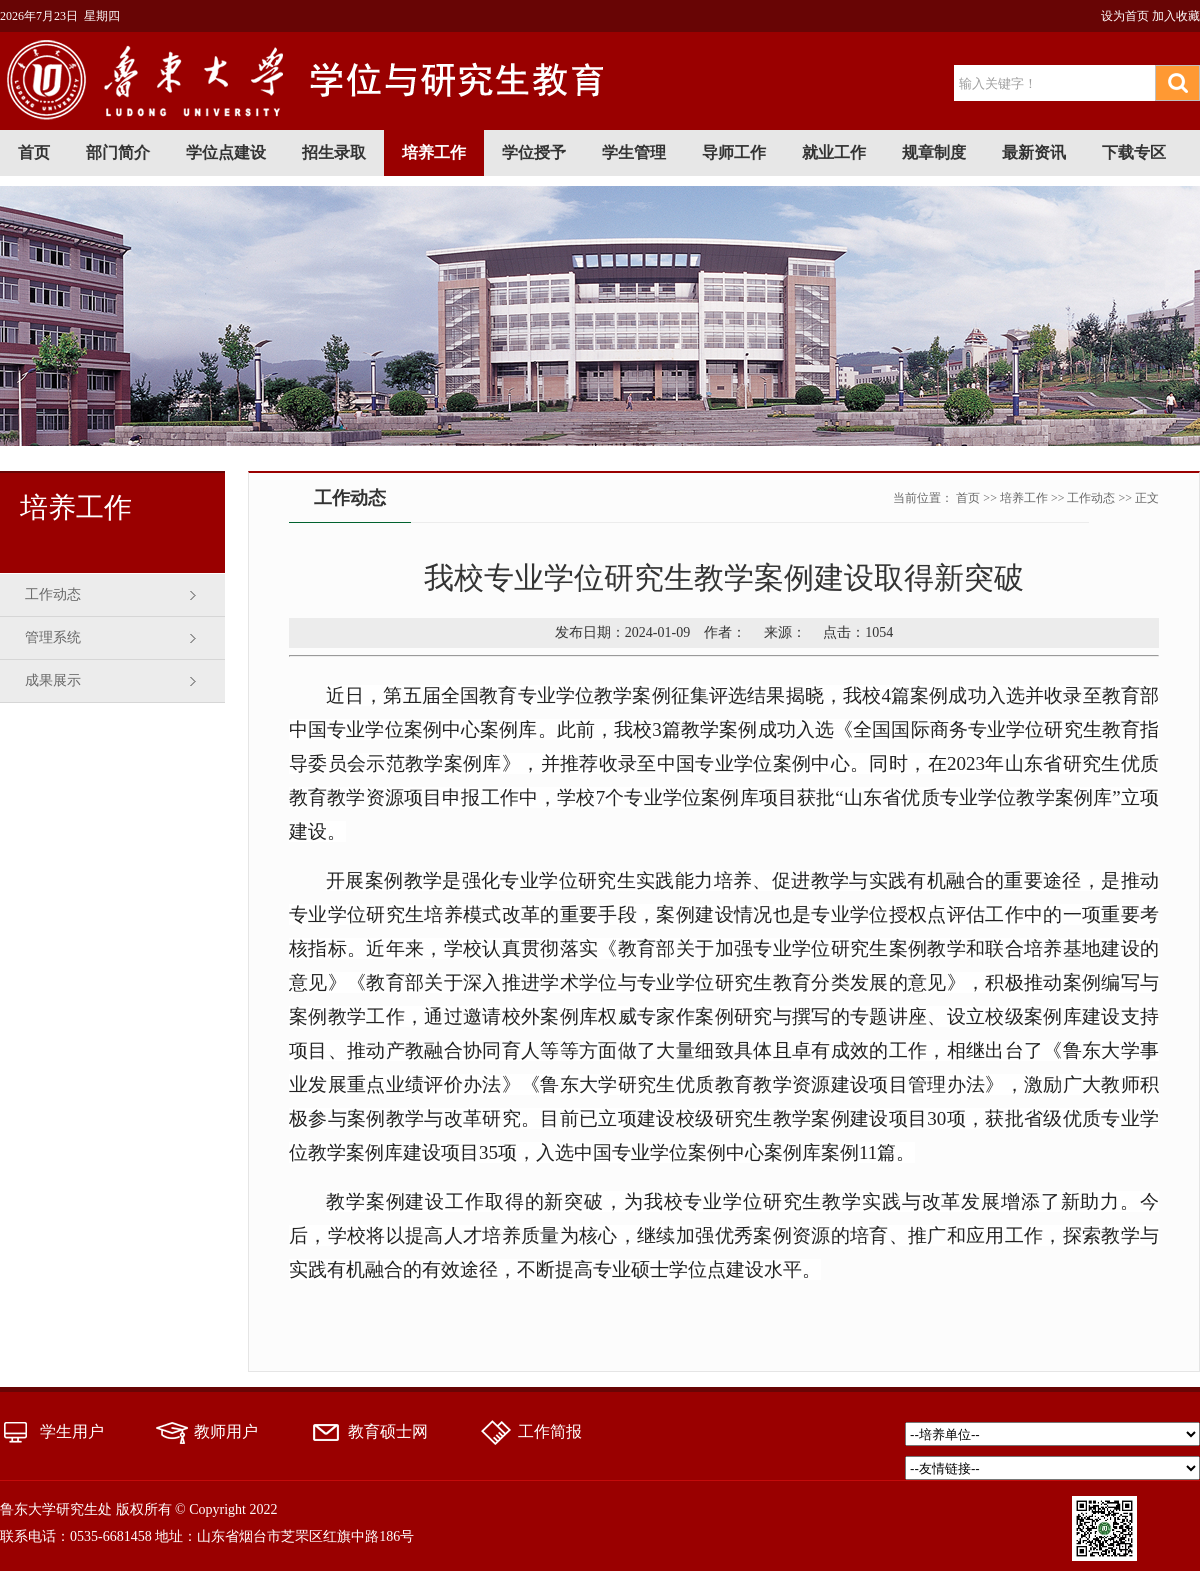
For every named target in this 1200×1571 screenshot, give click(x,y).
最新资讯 (1034, 152)
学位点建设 (226, 152)
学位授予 (534, 152)
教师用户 (226, 1431)
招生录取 (334, 152)
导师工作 (734, 152)
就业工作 (834, 152)
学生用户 (72, 1431)
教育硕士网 (388, 1431)
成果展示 (53, 680)
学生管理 (634, 152)
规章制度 (934, 152)
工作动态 (53, 594)
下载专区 (1134, 152)
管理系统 (53, 637)
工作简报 (550, 1431)
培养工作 (434, 152)
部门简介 (118, 152)
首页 (34, 152)
